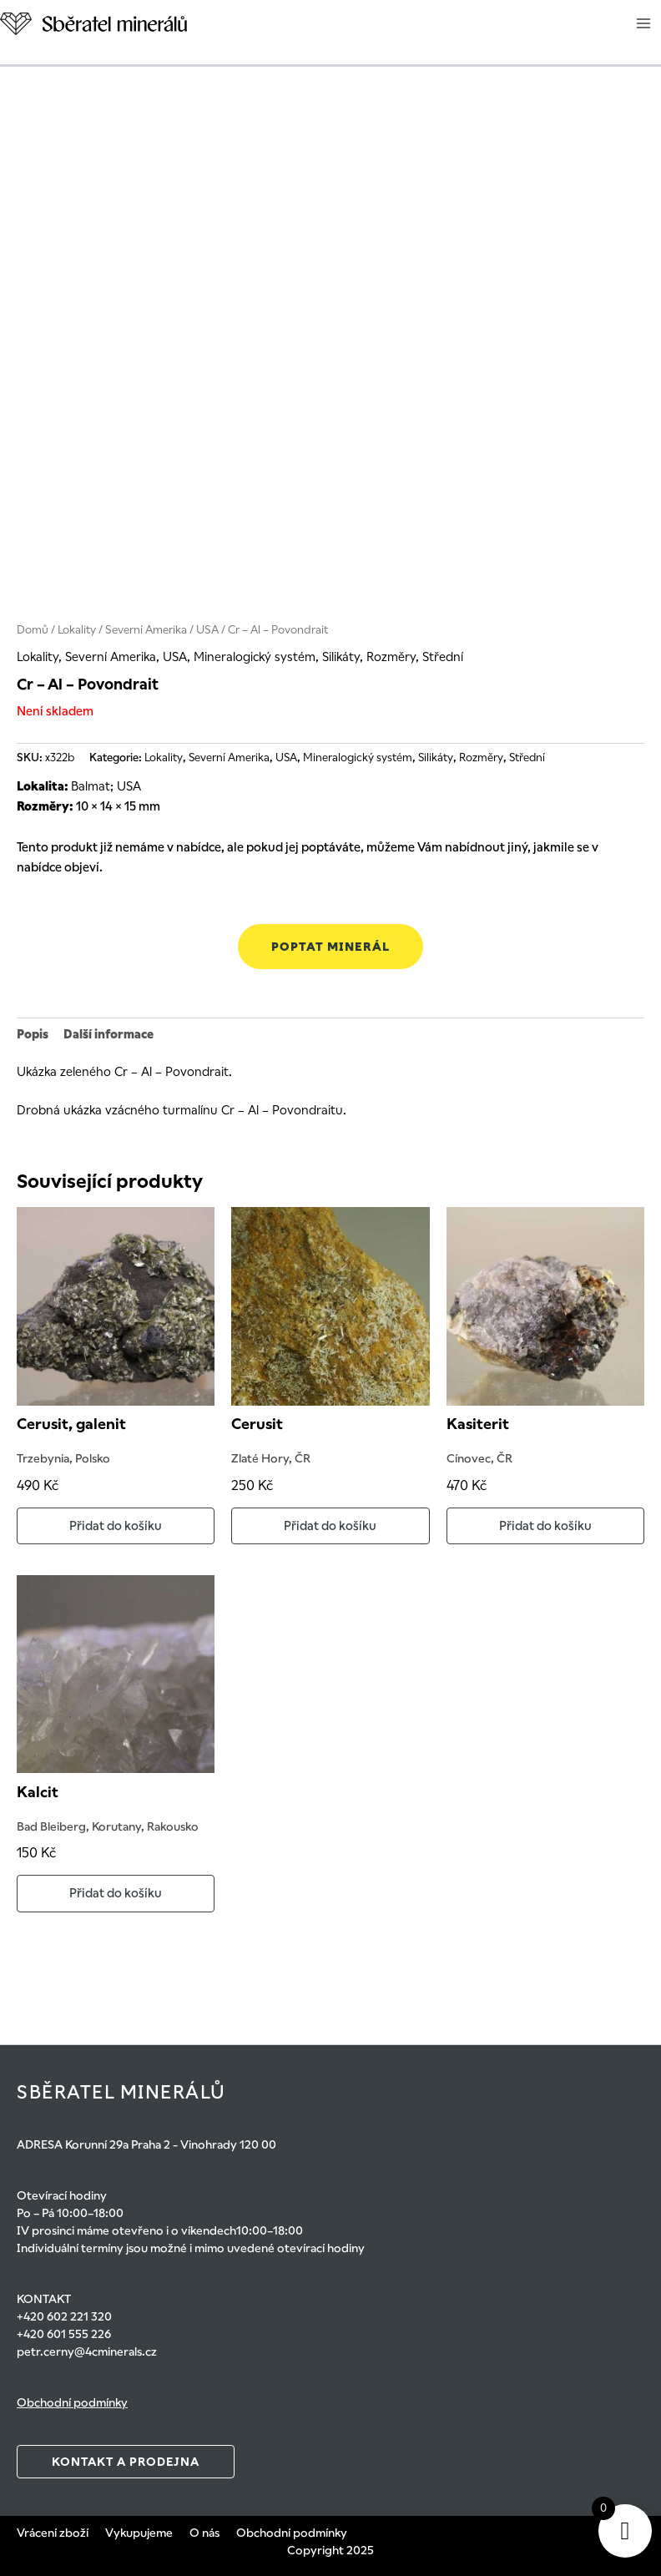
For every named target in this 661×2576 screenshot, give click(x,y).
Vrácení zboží (52, 2532)
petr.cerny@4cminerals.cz (87, 2351)
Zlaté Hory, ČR (270, 1458)
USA (207, 630)
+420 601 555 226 (64, 2334)
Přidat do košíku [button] (115, 1526)
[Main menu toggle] (643, 23)
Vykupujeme (139, 2532)
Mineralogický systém (254, 657)
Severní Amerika (146, 630)
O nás (204, 2532)
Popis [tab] (32, 1034)
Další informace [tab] (108, 1034)
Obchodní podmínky (72, 2402)
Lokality (77, 630)
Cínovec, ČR (479, 1458)
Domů (32, 630)
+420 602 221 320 (64, 2316)
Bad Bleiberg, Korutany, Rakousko (108, 1826)
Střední (442, 657)
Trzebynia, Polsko (63, 1458)
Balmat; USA (106, 786)
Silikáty (341, 657)
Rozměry (391, 657)
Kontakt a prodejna (125, 2461)
